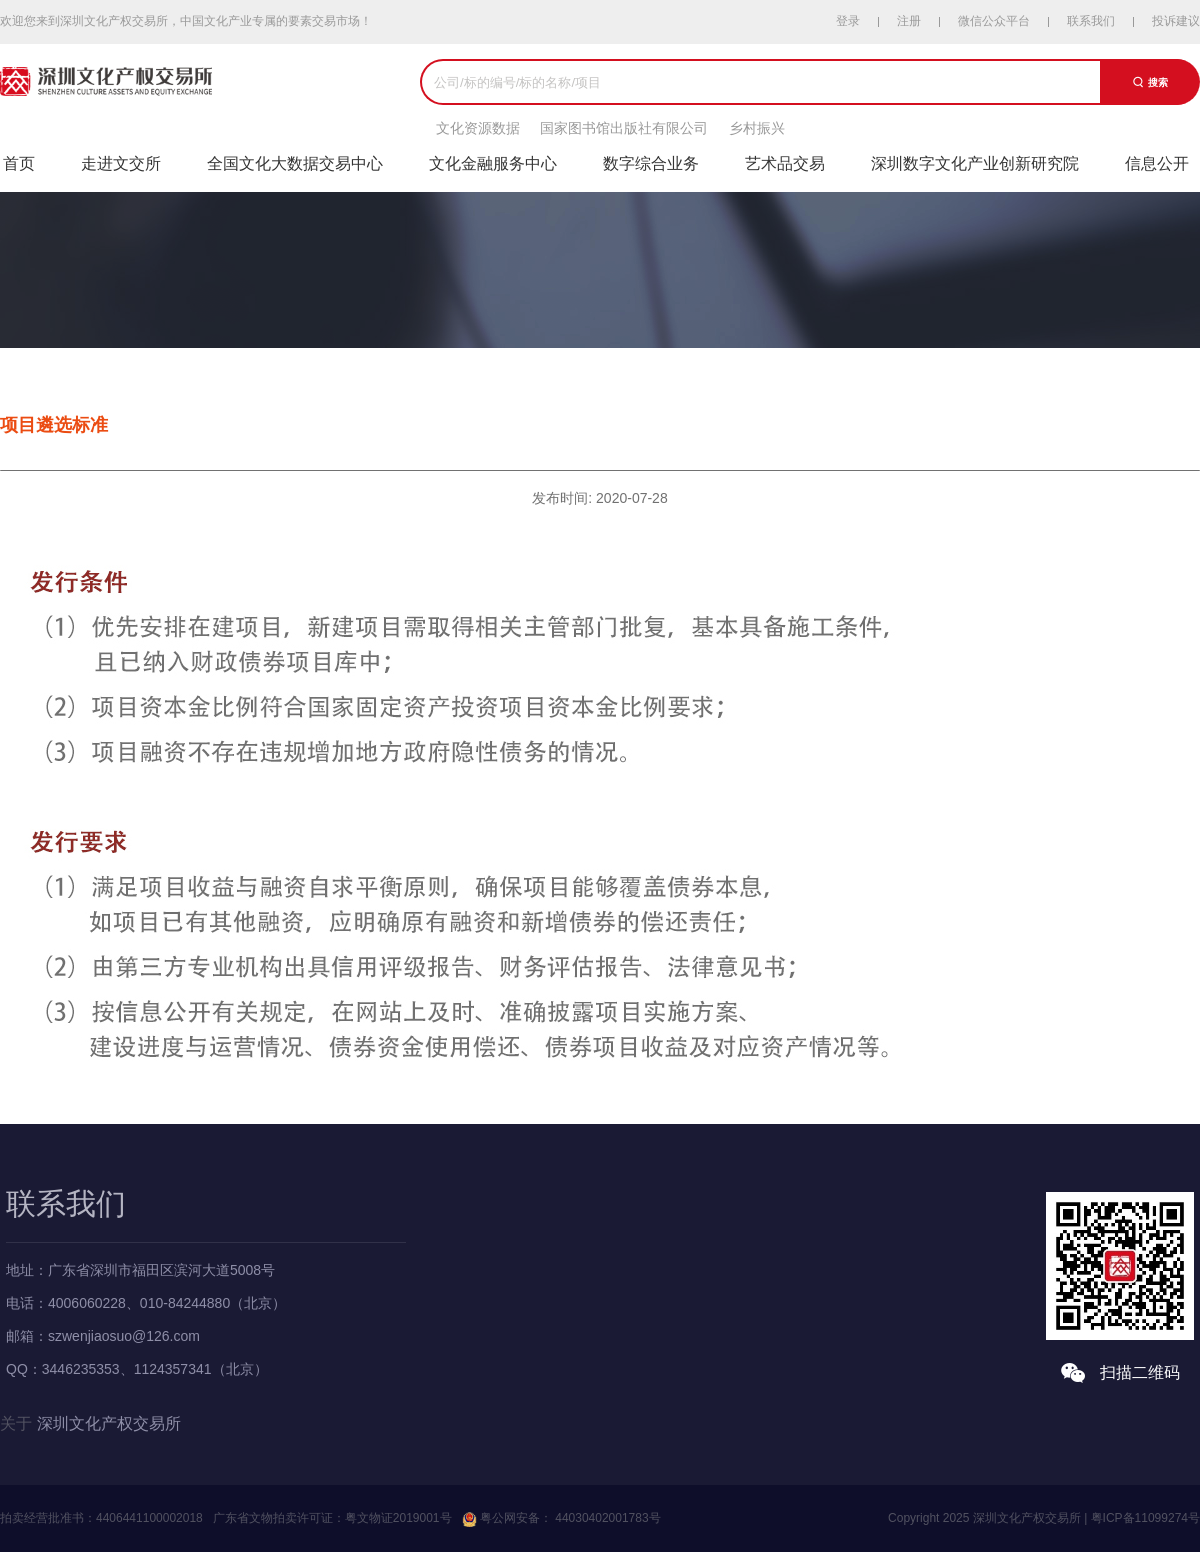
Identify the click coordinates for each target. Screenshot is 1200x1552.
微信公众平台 (994, 21)
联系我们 (1091, 21)
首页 (19, 163)
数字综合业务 (651, 163)
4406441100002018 (149, 1518)
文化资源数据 (478, 128)
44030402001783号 (606, 1518)
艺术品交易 (785, 163)
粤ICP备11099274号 (1145, 1518)
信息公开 (1157, 163)
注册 (909, 21)
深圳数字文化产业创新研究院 (975, 163)
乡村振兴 (757, 128)
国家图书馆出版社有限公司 (624, 128)
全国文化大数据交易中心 (295, 163)
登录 (848, 21)
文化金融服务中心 (493, 163)
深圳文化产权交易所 (109, 1423)
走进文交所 (121, 163)
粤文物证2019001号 (398, 1518)
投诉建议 (1176, 21)
